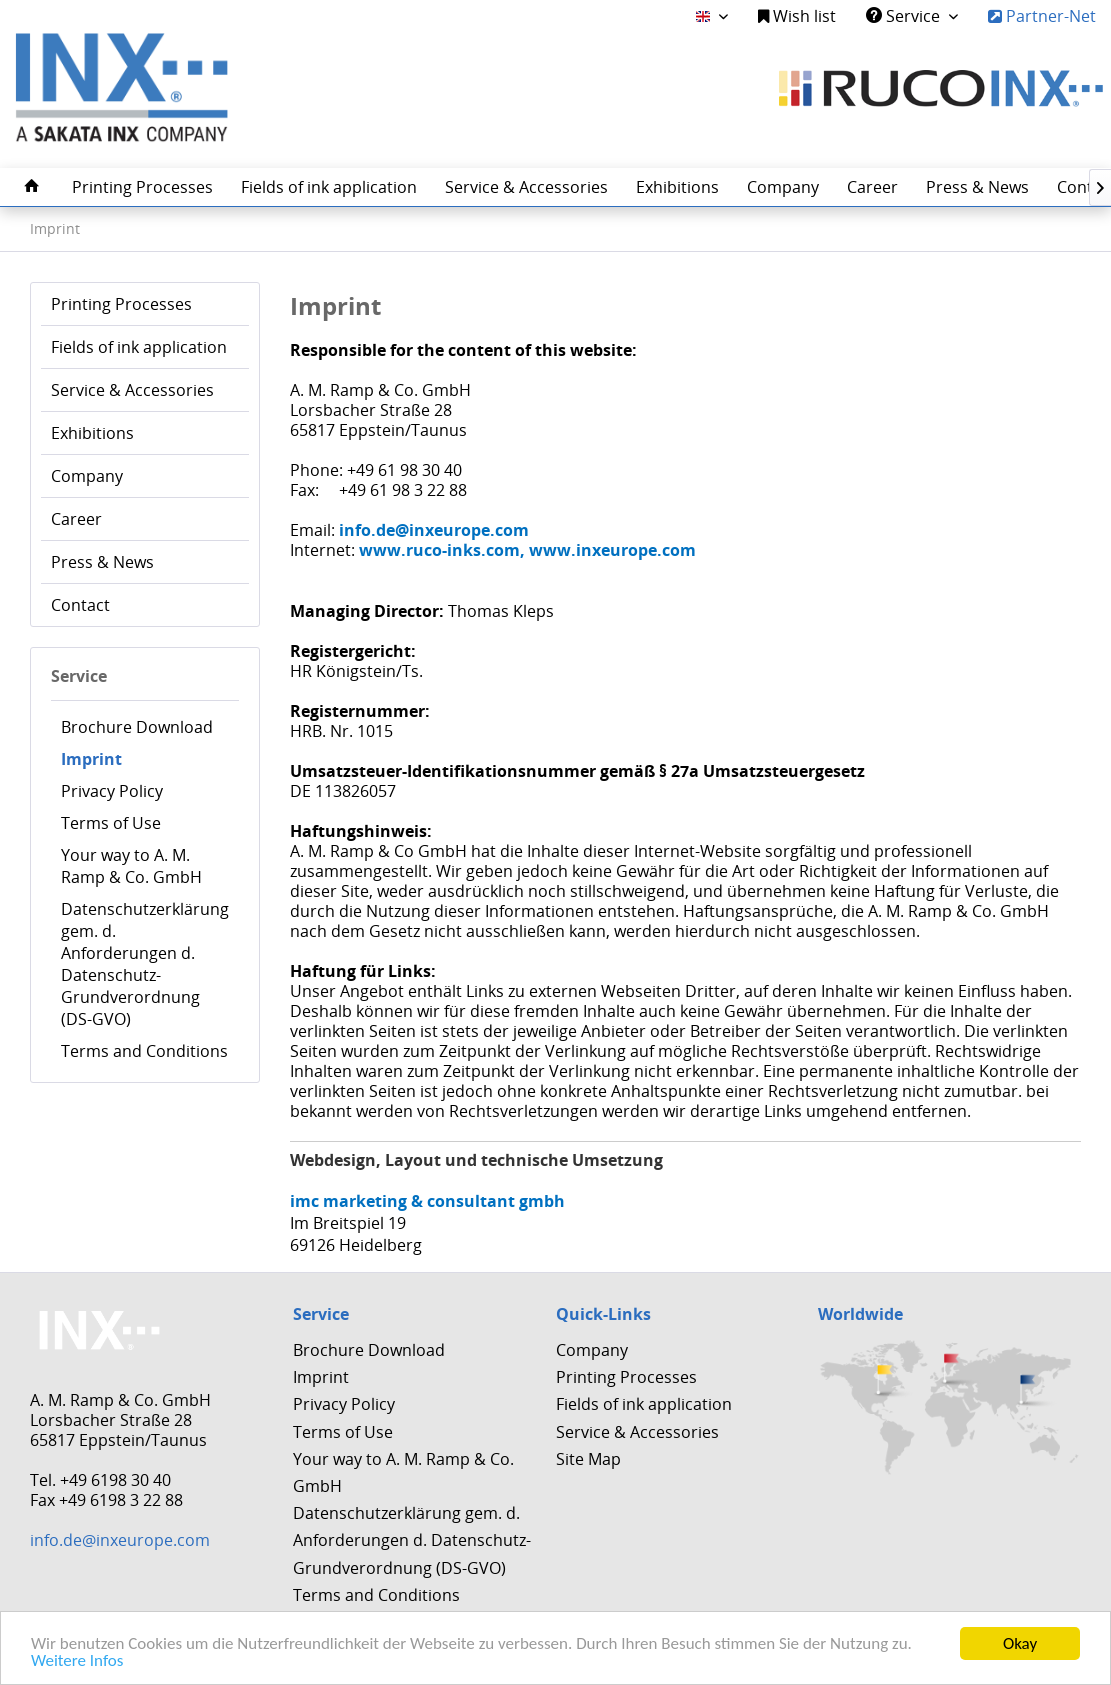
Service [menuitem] (905, 16)
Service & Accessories (132, 390)
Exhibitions (92, 433)
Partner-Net (1042, 16)
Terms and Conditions (144, 1051)
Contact (80, 605)
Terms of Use (111, 823)
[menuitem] (797, 16)
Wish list (797, 16)
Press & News (102, 562)
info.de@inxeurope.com (120, 1540)
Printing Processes (121, 304)
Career (76, 519)
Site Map (588, 1459)
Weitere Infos (77, 1661)
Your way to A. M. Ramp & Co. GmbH (131, 866)
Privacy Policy (112, 791)
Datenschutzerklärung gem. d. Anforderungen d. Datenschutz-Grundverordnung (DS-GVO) (145, 964)
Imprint (91, 759)
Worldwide (860, 1314)
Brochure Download (137, 727)
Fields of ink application (139, 347)
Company (87, 476)
